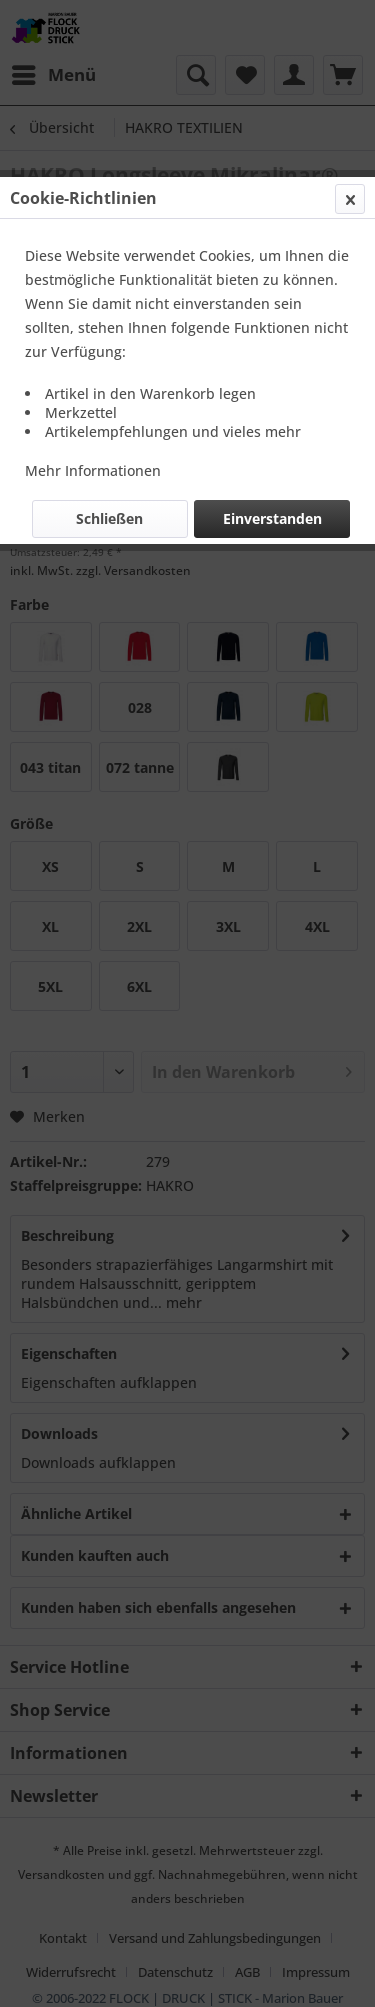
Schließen (109, 518)
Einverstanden (272, 518)
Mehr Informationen (93, 470)
